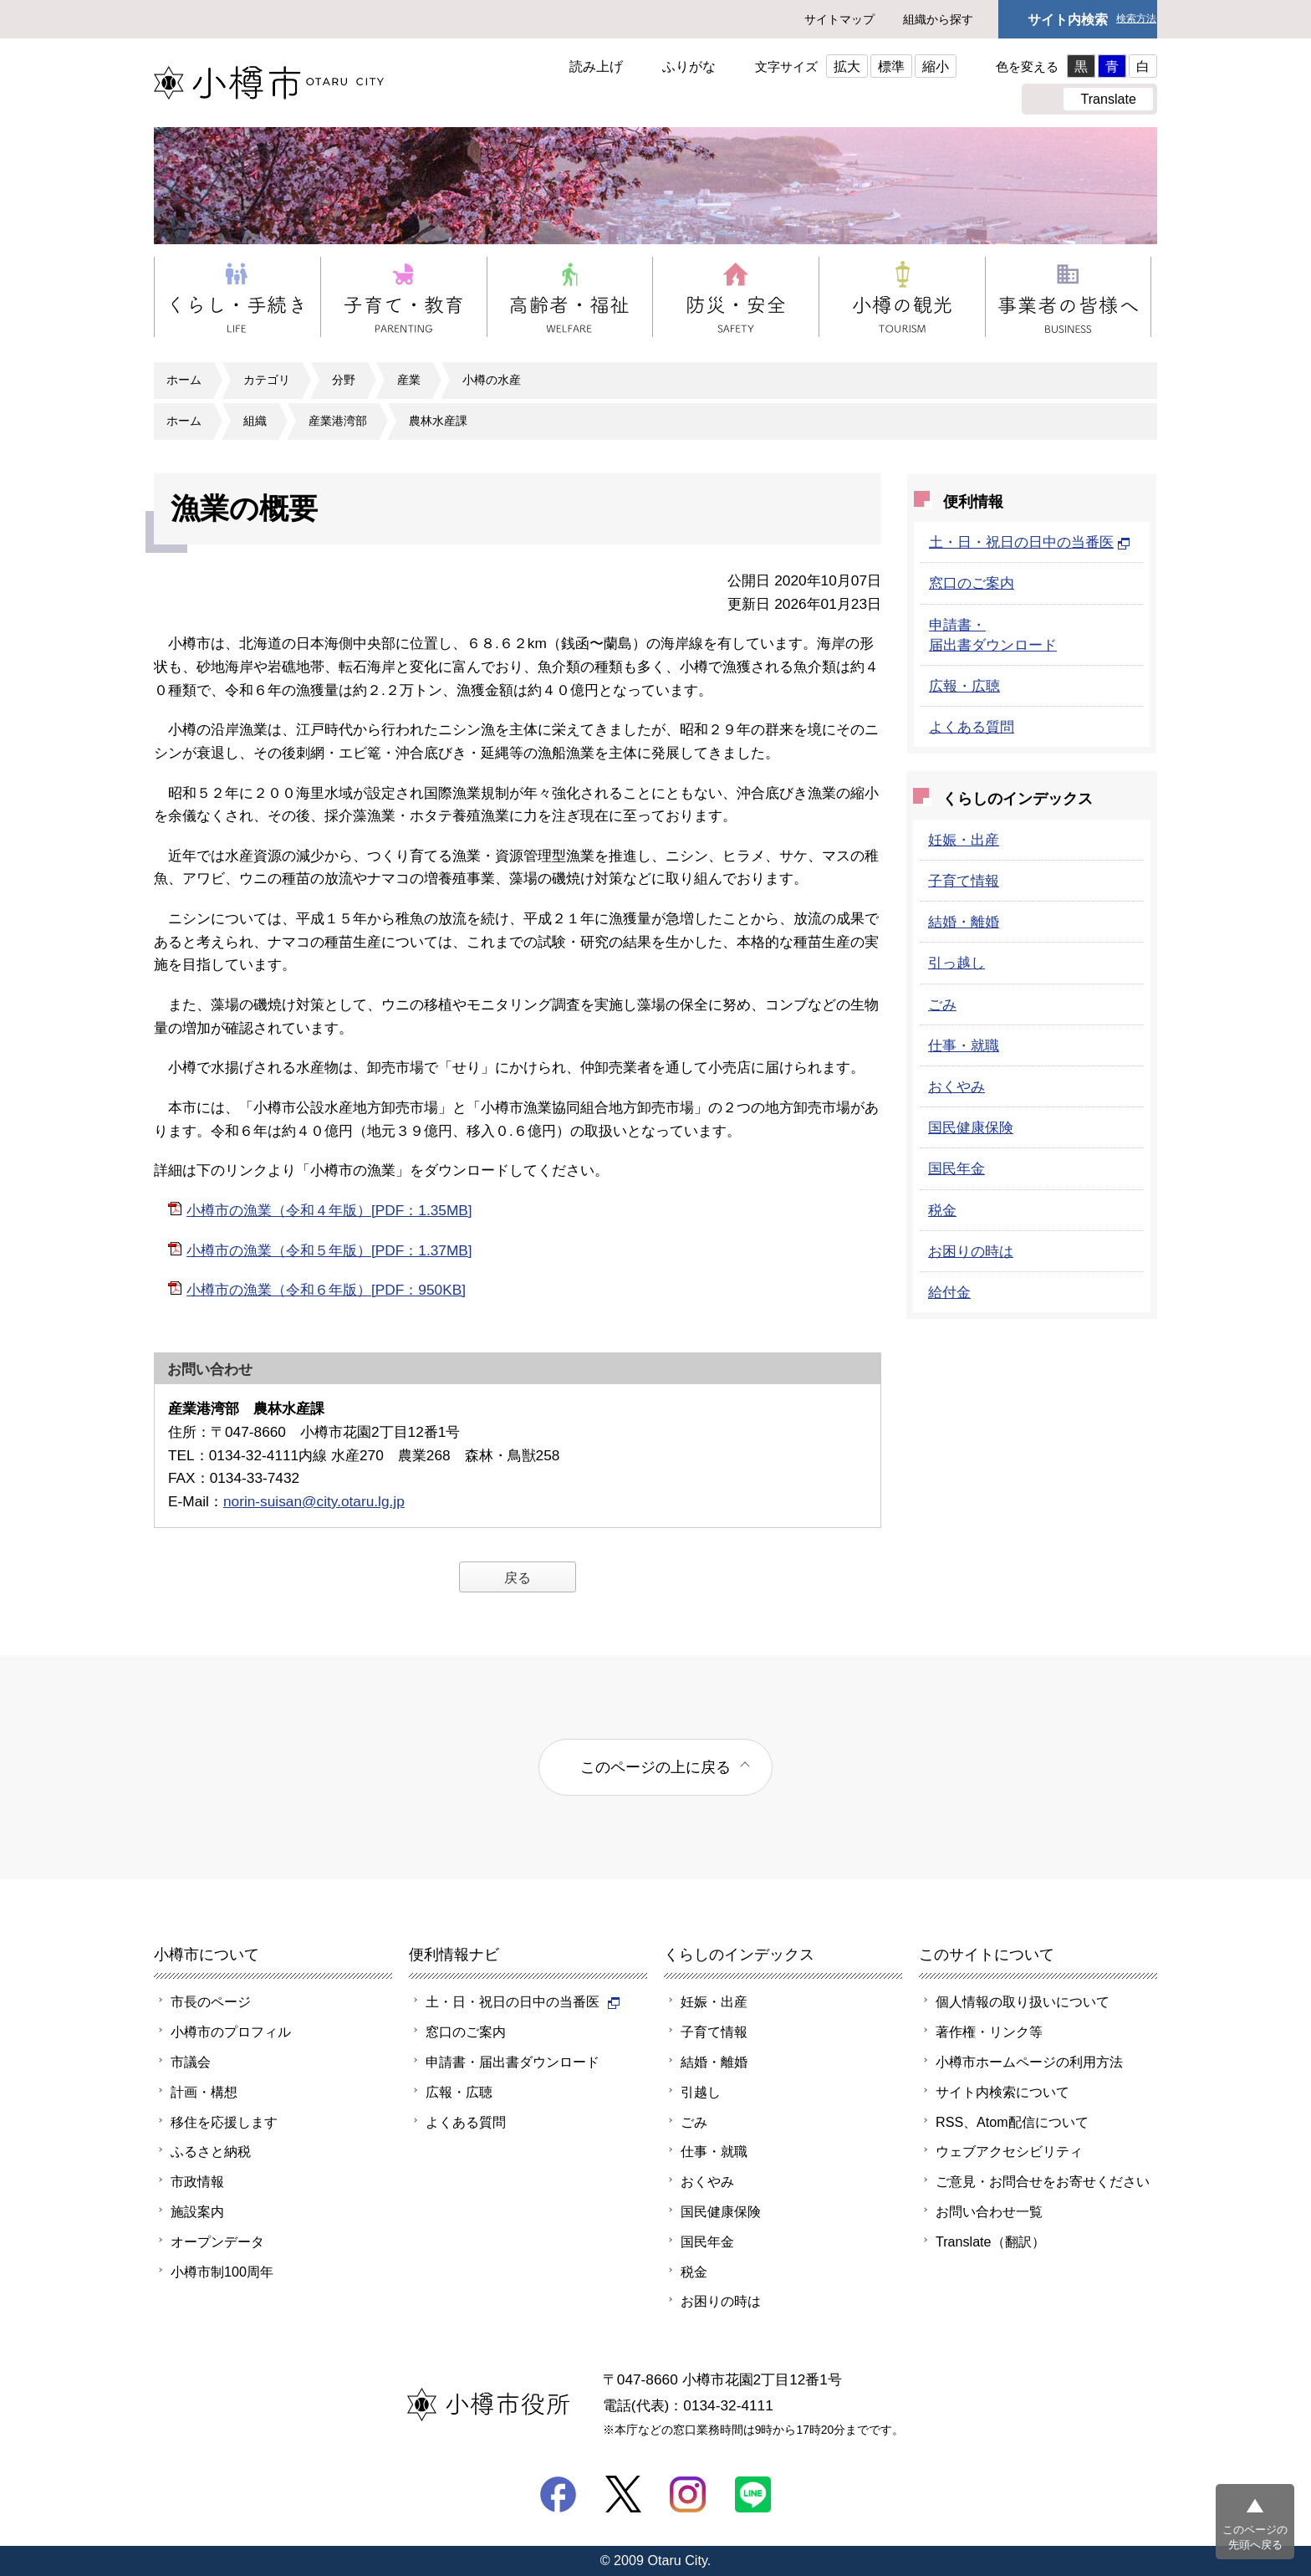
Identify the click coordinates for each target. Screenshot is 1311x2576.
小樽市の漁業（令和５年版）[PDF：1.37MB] (329, 1250)
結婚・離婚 (963, 921)
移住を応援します (224, 2121)
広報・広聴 (964, 685)
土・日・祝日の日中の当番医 (1029, 542)
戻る (517, 1577)
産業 (409, 379)
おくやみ (956, 1086)
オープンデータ (217, 2241)
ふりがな (689, 66)
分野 (343, 379)
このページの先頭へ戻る (1255, 2537)
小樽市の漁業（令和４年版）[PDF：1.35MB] (329, 1210)
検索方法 (1136, 18)
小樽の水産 (491, 379)
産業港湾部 (338, 420)
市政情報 (197, 2181)
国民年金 (956, 1168)
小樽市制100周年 (222, 2271)
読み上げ (596, 66)
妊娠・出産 (963, 839)
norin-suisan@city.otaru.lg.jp (314, 1501)
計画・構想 (204, 2091)
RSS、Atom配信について (1012, 2121)
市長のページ (211, 2001)
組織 (255, 420)
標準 (891, 66)
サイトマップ (839, 19)
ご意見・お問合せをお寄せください (1043, 2181)
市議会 (191, 2061)
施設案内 (197, 2211)
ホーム (183, 379)
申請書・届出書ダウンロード (512, 2061)
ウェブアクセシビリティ (1009, 2151)
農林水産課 (438, 420)
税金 (942, 1210)
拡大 (847, 66)
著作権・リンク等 (989, 2031)
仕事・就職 (963, 1045)
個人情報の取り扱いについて (1023, 2001)
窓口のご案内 (971, 583)
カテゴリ (266, 379)
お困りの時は (970, 1251)
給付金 (949, 1292)
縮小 (935, 66)
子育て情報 (963, 880)
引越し (701, 2091)
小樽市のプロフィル (231, 2031)
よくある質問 (971, 726)
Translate (1108, 98)
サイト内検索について (1002, 2091)
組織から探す (938, 19)
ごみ (942, 1004)
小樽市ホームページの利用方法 (1029, 2061)
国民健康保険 (970, 1127)
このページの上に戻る (655, 1767)
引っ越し (956, 962)
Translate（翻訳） (990, 2241)
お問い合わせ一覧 (989, 2211)
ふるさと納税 (211, 2151)
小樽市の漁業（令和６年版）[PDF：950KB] (326, 1289)
